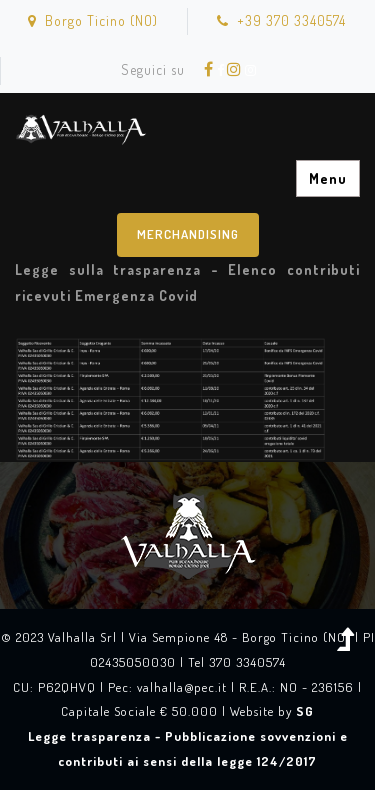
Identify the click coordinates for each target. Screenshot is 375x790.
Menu (328, 178)
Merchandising (188, 234)
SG (305, 711)
